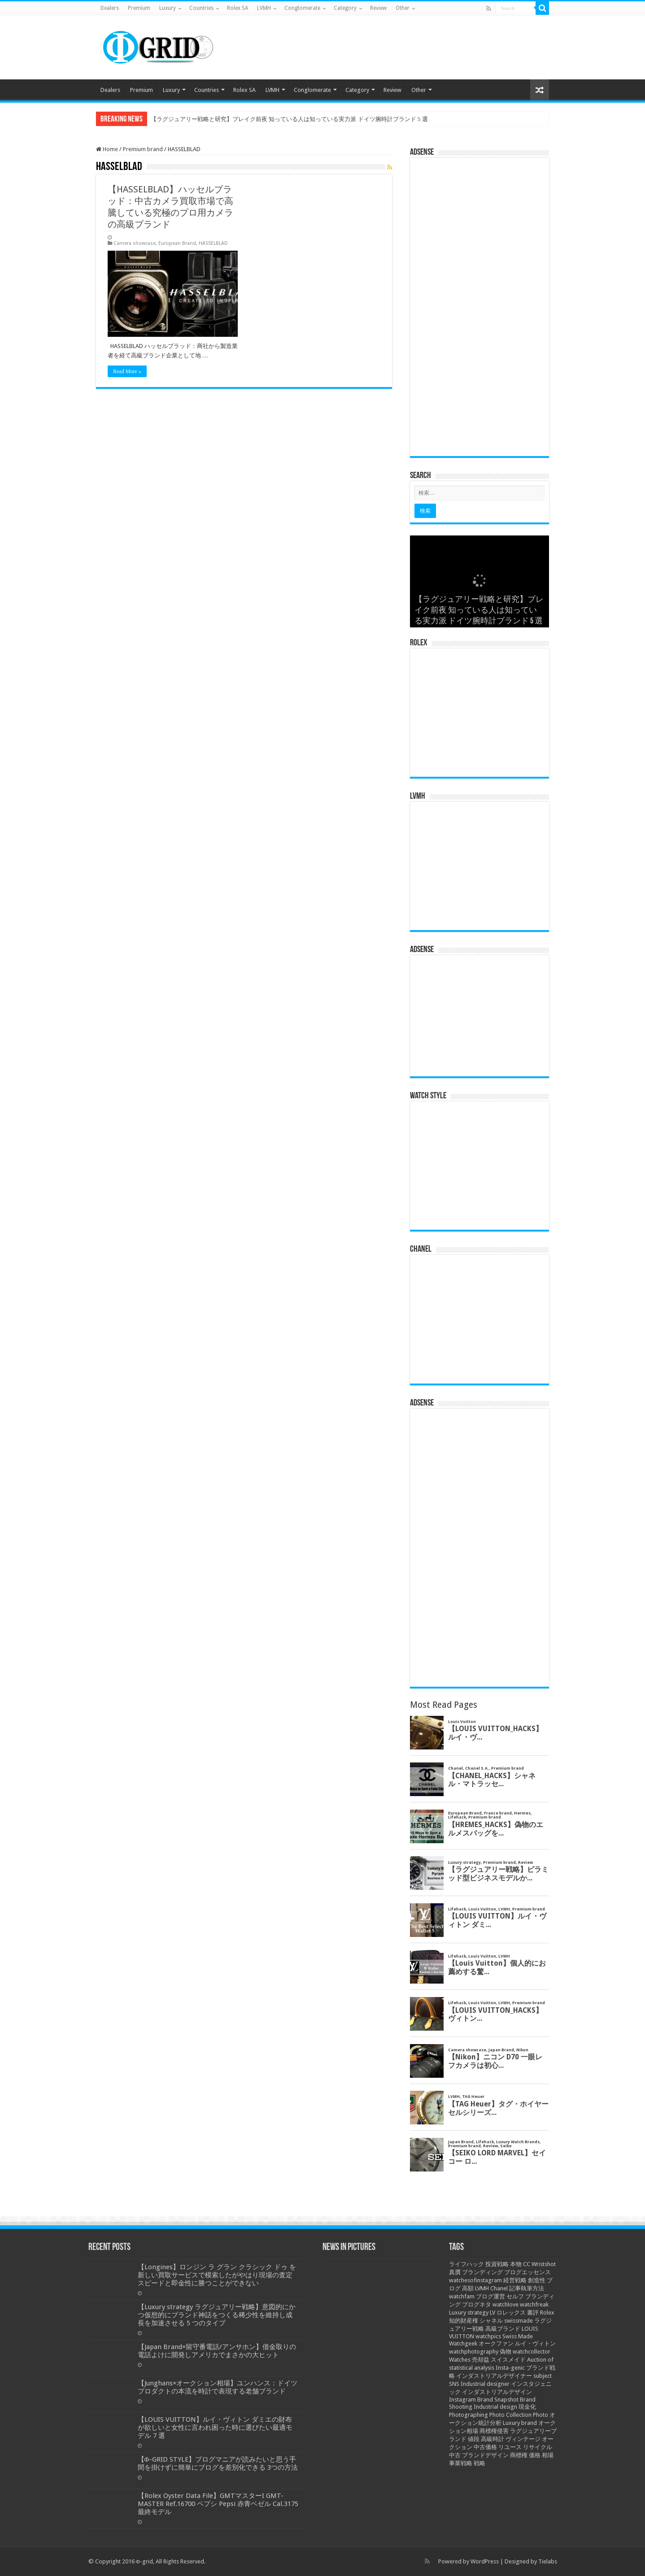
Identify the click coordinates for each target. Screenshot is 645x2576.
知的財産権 (463, 2320)
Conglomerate (302, 8)
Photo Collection (510, 2414)
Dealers (109, 8)
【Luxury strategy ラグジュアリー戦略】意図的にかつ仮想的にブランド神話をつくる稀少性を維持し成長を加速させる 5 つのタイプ (217, 2315)
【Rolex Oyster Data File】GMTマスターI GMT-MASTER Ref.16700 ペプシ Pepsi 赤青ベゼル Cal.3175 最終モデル (218, 2504)
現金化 (527, 2406)
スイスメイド (508, 2359)
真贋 (455, 2272)
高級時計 (492, 2439)
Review (378, 8)
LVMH (264, 8)
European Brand (177, 243)
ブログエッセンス (527, 2272)
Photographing (468, 2414)
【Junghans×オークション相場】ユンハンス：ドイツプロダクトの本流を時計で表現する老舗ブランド (217, 2387)
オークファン (496, 2343)
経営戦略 (515, 2280)
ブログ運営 (490, 2296)
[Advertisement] (479, 310)
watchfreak (534, 2304)
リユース (510, 2447)
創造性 (536, 2280)
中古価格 (485, 2447)
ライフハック (466, 2264)
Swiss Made (517, 2336)
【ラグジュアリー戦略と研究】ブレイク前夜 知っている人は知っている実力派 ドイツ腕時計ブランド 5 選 (289, 119)
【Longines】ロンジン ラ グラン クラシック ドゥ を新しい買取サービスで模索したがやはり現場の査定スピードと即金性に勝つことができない (217, 2275)
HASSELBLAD (213, 243)
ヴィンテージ (523, 2439)
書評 (533, 2312)
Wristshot (544, 2264)
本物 (516, 2264)
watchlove (505, 2304)
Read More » (127, 371)
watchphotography (473, 2351)
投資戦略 (497, 2264)
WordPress (485, 2561)
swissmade (518, 2320)
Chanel (499, 2288)
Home (107, 149)
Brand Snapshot (498, 2399)
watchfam (462, 2296)
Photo (540, 2414)
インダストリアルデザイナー (494, 2375)
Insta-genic (510, 2367)
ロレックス (511, 2312)
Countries (201, 8)
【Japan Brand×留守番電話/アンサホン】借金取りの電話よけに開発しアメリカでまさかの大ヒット (217, 2351)
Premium (139, 8)
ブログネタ (476, 2304)
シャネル (491, 2320)
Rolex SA (237, 8)
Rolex (547, 2312)
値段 (473, 2439)
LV (492, 2312)
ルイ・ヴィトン (535, 2343)
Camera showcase (134, 243)
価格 (534, 2455)
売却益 (480, 2359)
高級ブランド (502, 2328)
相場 (547, 2455)
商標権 (518, 2455)
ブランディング (482, 2272)
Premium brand (143, 149)
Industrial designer (485, 2383)
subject (542, 2375)
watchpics (488, 2336)
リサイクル (537, 2447)
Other (403, 8)
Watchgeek (463, 2343)
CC (526, 2264)
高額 (468, 2288)
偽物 (505, 2351)
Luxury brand (520, 2422)
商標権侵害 (494, 2431)
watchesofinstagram (475, 2280)
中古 (455, 2455)
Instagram (462, 2399)
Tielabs (547, 2561)
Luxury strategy (468, 2312)
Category (345, 8)
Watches (460, 2359)
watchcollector (531, 2351)
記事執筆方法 (526, 2288)
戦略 (479, 2463)
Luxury (167, 8)
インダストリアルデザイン (497, 2392)
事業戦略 (460, 2463)
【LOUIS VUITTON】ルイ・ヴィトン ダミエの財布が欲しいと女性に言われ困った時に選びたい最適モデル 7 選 (215, 2427)
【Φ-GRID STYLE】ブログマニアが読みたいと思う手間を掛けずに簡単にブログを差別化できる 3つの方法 (218, 2463)
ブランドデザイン (485, 2455)
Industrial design (495, 2406)
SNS (454, 2383)
